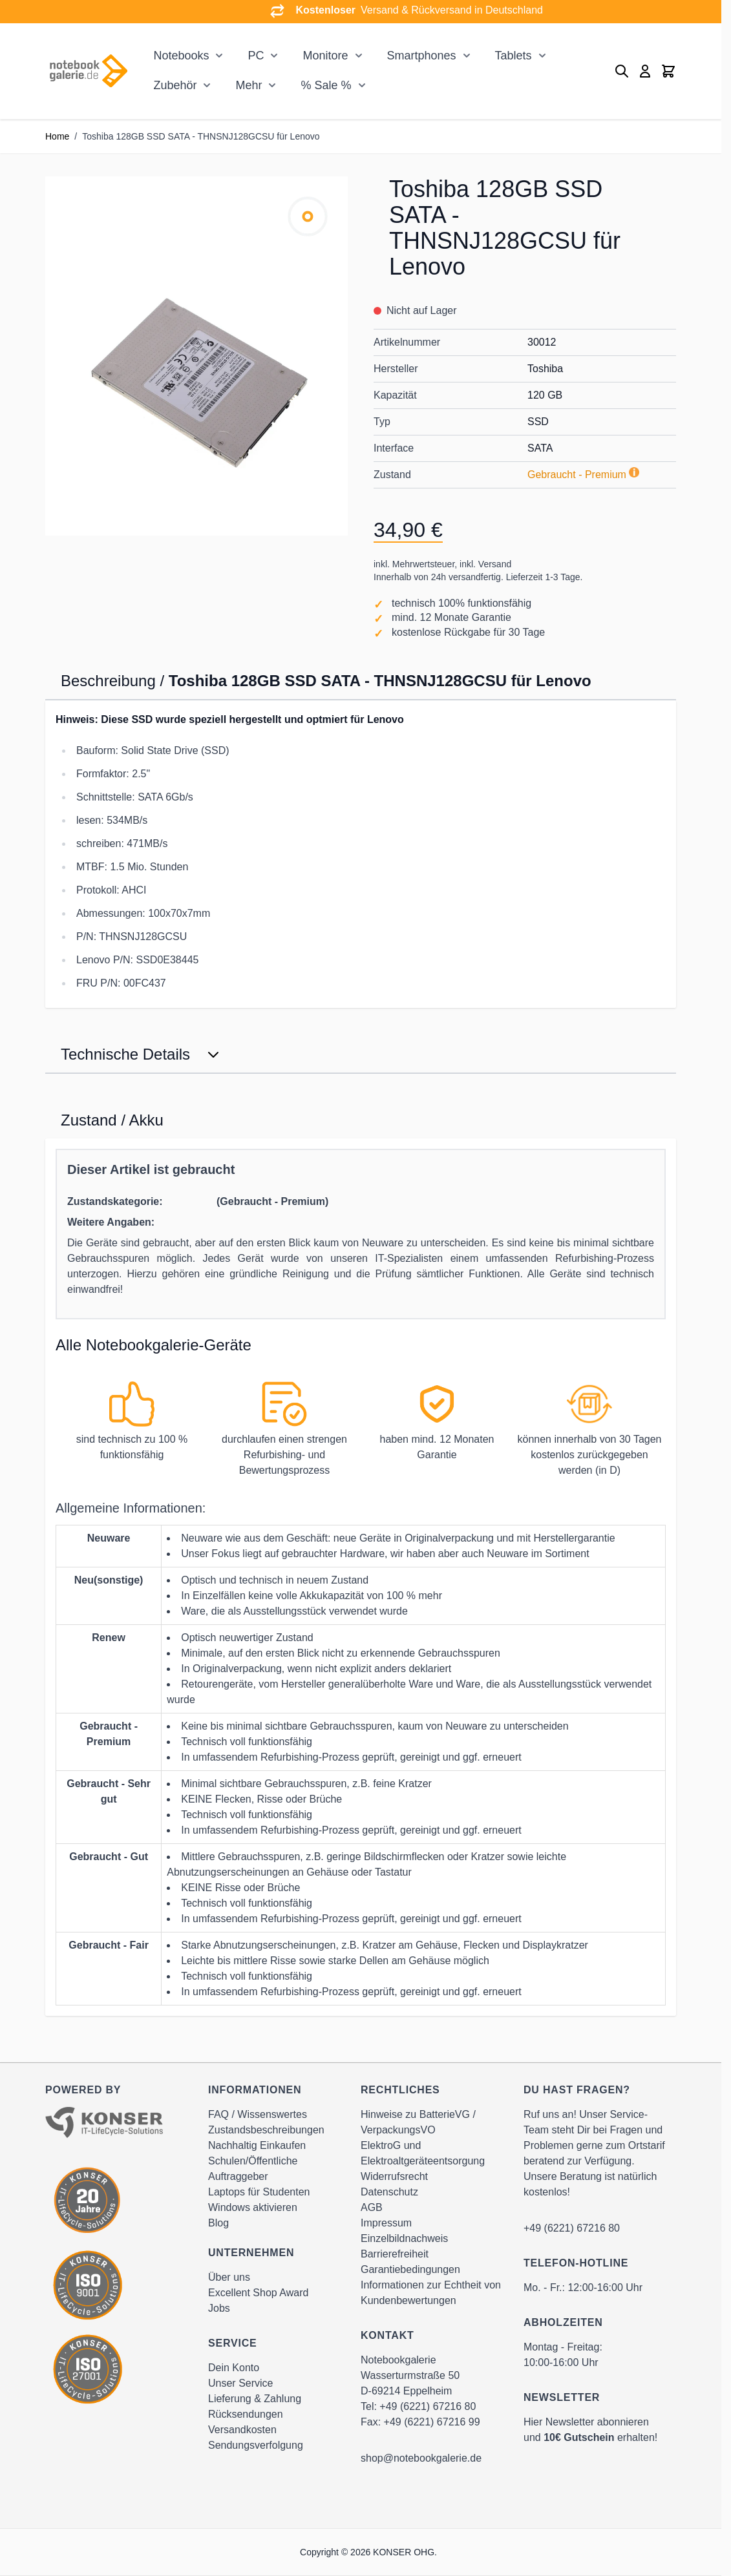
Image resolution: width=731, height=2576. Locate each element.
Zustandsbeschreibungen (266, 2129)
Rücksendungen (245, 2414)
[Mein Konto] (645, 71)
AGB (372, 2207)
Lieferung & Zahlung (254, 2398)
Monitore (325, 55)
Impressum (386, 2222)
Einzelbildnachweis (404, 2238)
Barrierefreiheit (395, 2253)
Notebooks (181, 55)
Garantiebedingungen (410, 2269)
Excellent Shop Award (258, 2292)
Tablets (513, 55)
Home (57, 136)
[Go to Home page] (88, 71)
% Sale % (326, 85)
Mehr (248, 85)
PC (256, 55)
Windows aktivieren (252, 2207)
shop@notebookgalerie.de (421, 2458)
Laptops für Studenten (259, 2191)
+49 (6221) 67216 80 (427, 2406)
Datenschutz (389, 2191)
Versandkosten (242, 2429)
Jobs (219, 2308)
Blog (218, 2222)
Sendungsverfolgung (255, 2445)
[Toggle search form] (621, 71)
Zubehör (174, 85)
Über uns (229, 2277)
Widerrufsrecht (394, 2176)
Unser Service (240, 2383)
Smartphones (421, 55)
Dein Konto (233, 2367)
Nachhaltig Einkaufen (257, 2145)
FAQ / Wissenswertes (257, 2114)
